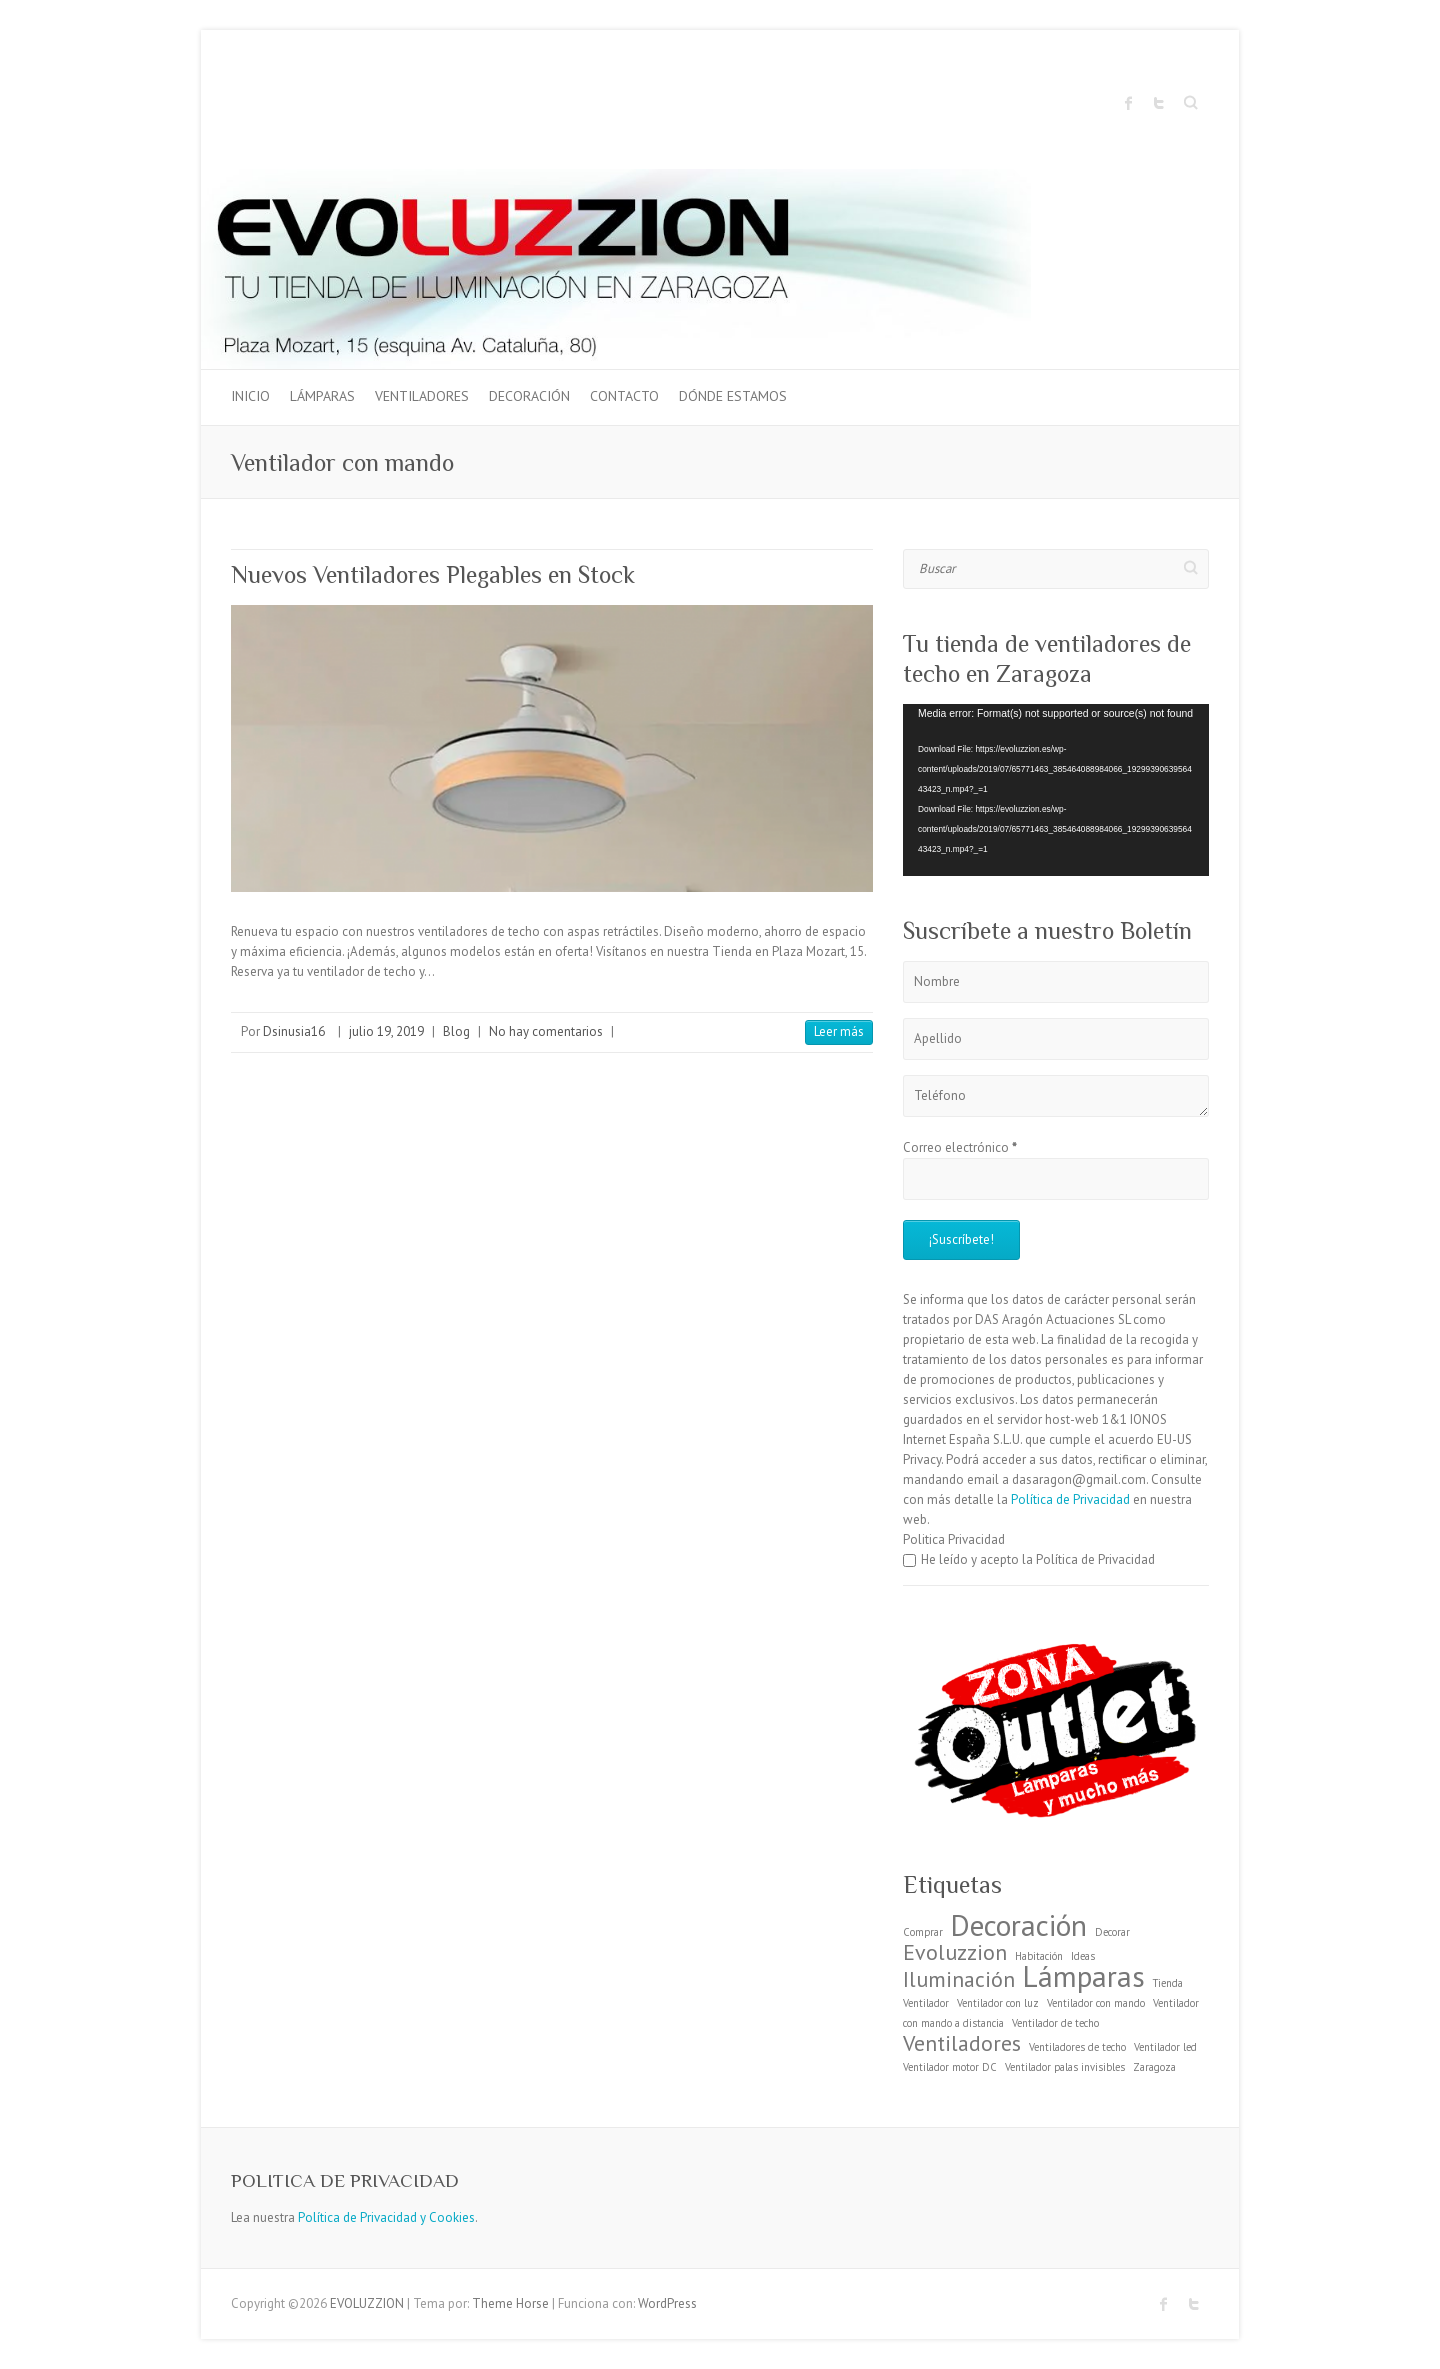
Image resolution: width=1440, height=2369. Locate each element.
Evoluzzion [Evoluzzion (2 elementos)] (955, 1952)
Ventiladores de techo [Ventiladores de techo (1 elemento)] (1077, 2047)
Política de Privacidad (1070, 1499)
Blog (456, 1031)
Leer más (839, 1031)
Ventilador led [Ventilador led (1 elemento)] (1165, 2047)
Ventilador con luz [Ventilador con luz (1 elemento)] (998, 2003)
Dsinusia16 (294, 1031)
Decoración (529, 396)
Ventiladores (422, 396)
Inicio (250, 396)
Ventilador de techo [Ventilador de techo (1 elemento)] (1055, 2023)
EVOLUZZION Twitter (1159, 103)
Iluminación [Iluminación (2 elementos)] (959, 1979)
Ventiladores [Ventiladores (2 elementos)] (962, 2043)
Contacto (624, 396)
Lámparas (322, 396)
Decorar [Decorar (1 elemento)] (1112, 1932)
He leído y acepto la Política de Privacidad (1029, 1559)
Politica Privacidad (954, 1539)
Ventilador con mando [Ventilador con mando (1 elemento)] (1096, 2003)
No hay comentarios (546, 1031)
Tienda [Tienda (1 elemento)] (1168, 1983)
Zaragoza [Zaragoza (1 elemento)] (1154, 2067)
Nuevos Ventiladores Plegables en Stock (433, 574)
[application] (1056, 790)
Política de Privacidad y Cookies (386, 2217)
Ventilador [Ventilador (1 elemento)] (926, 2003)
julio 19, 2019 (386, 1031)
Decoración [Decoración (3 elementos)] (1019, 1925)
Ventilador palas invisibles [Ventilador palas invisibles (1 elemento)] (1065, 2067)
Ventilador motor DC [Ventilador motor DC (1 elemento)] (950, 2067)
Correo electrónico (960, 1147)
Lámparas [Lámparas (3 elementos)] (1084, 1976)
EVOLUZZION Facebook (1129, 103)
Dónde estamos (733, 396)
